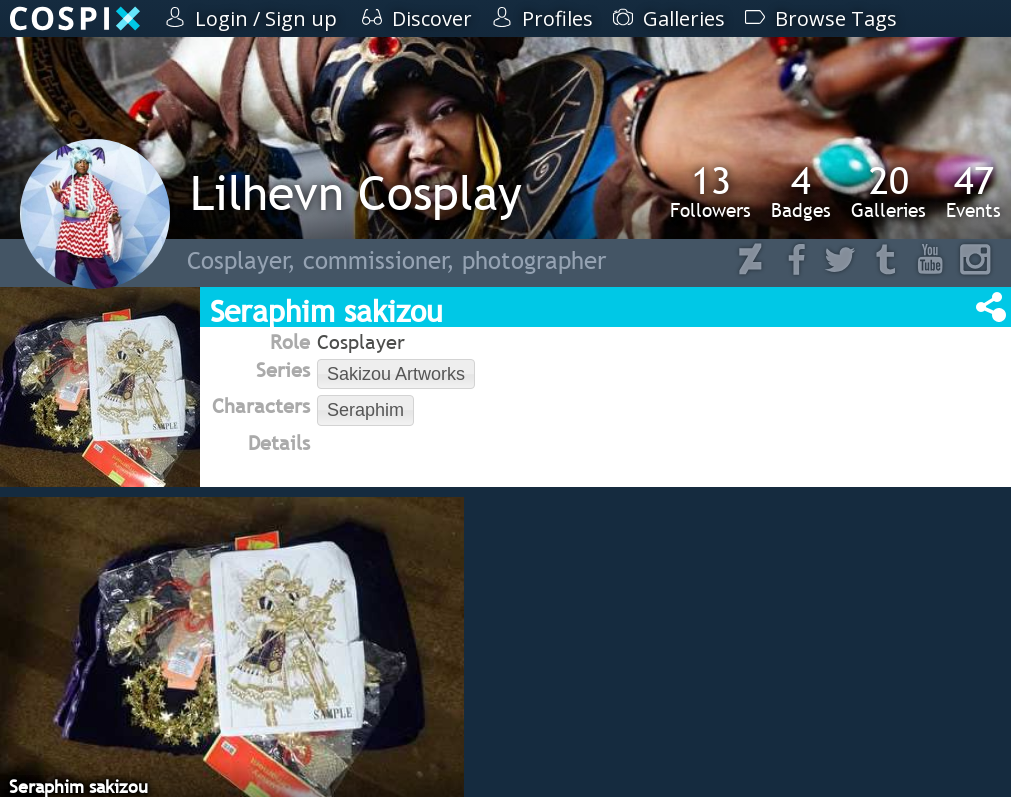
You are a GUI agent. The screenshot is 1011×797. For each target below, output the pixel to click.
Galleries (888, 191)
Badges (801, 191)
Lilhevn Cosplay (356, 192)
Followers (710, 191)
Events (973, 191)
